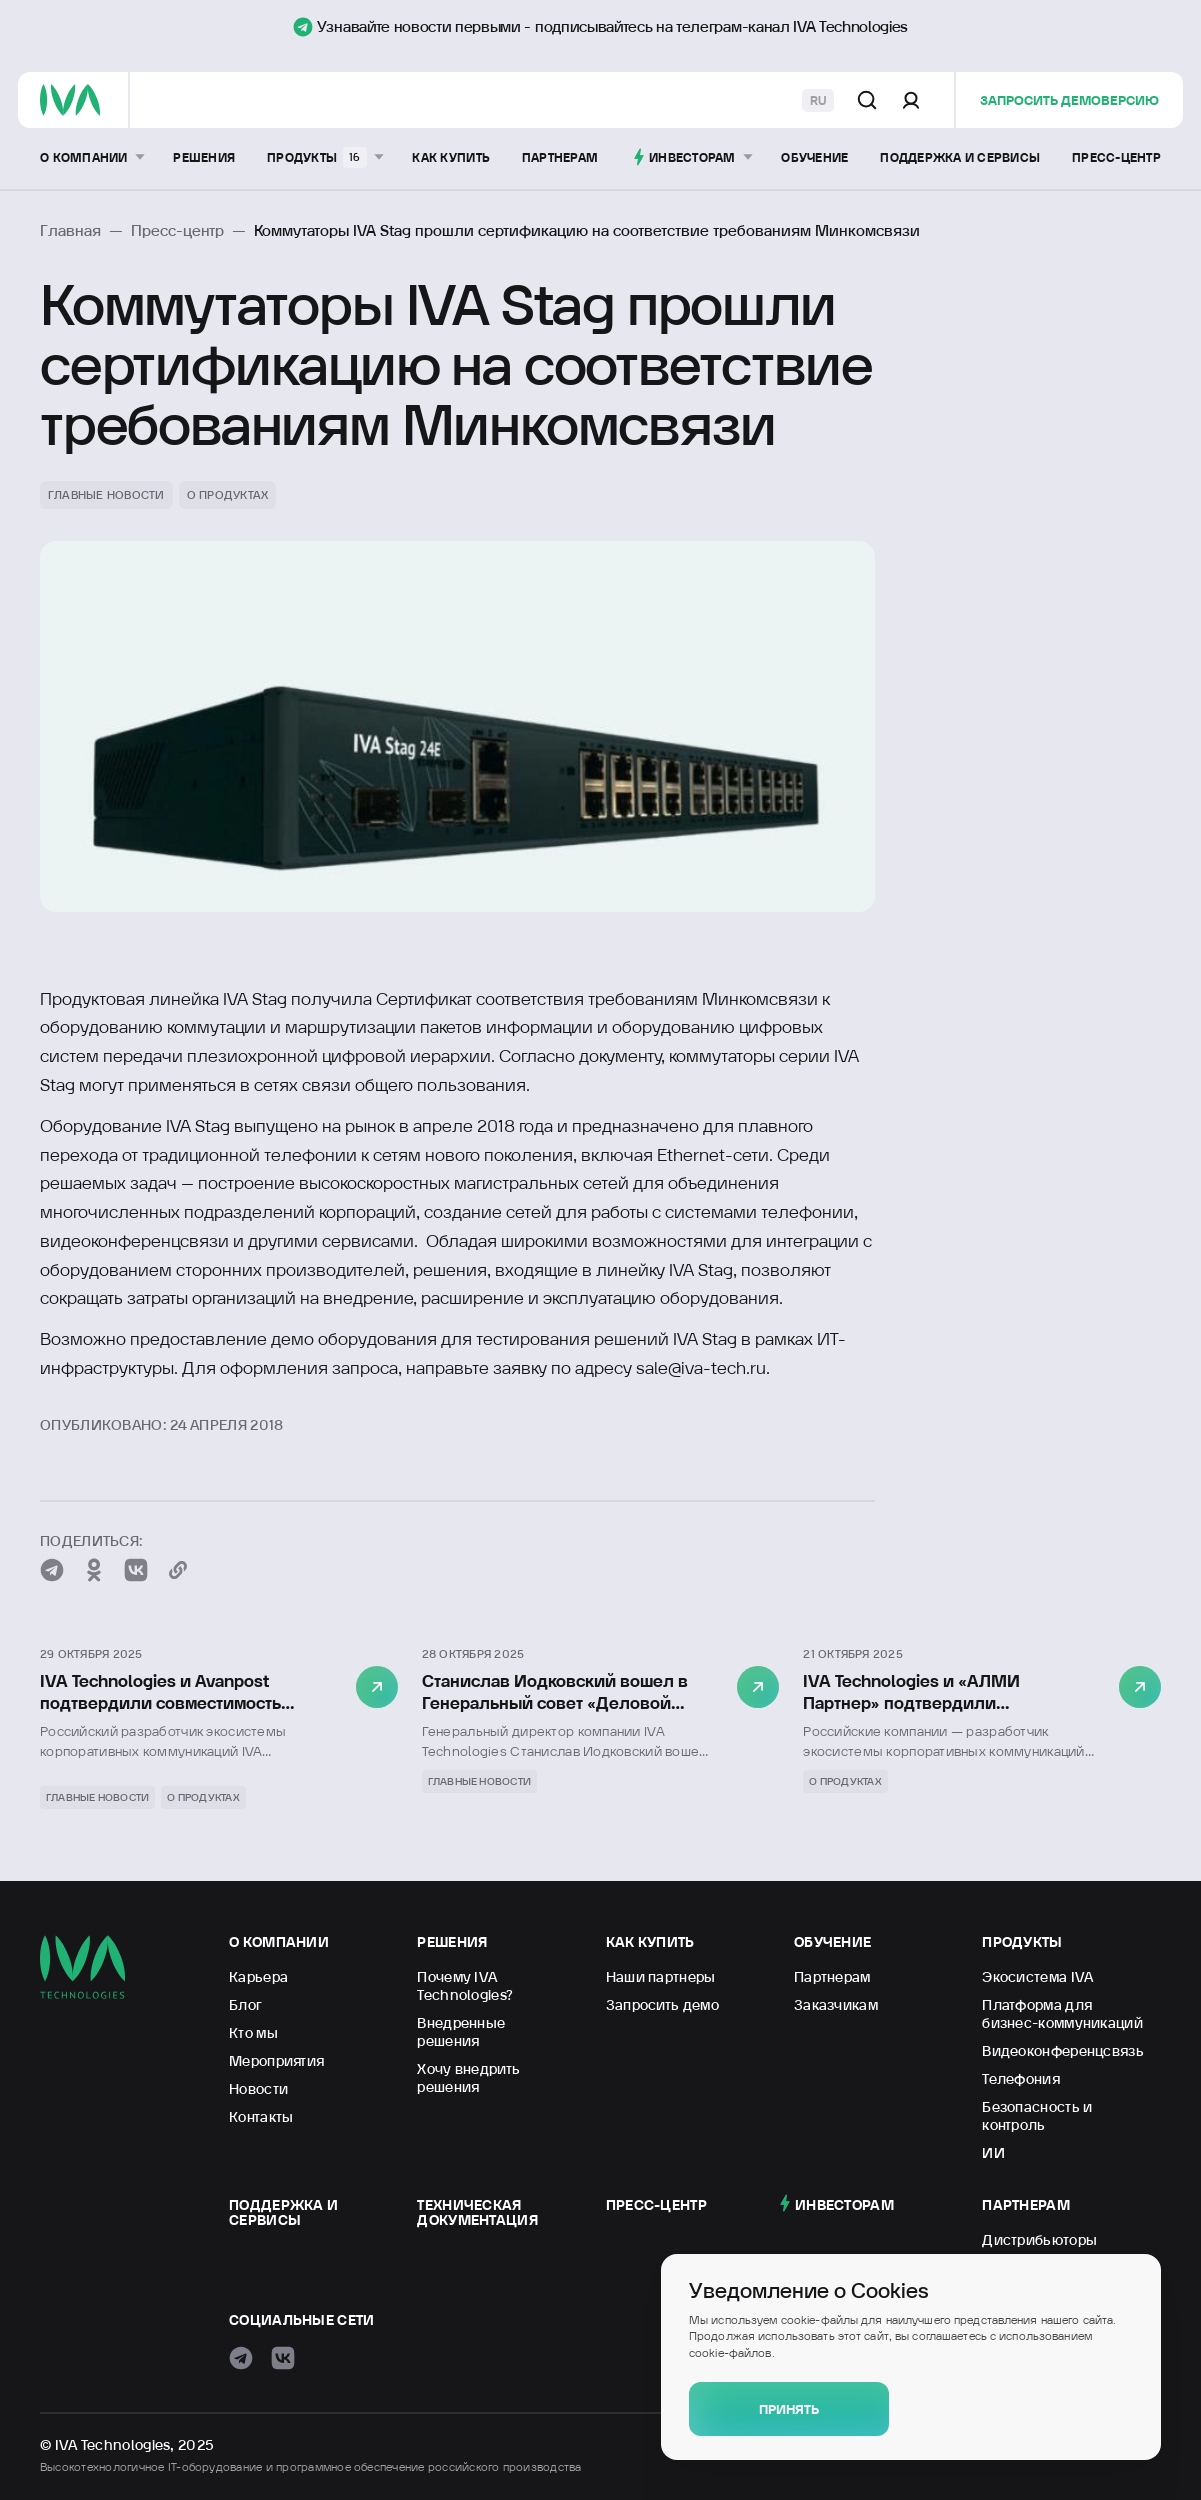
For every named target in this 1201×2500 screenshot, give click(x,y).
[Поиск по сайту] (867, 100)
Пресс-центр (656, 2205)
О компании (279, 1942)
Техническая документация (477, 2212)
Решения (452, 1942)
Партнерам (1026, 2205)
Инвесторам (844, 2205)
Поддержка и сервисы (283, 2212)
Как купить (650, 1942)
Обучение (832, 1942)
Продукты (1022, 1942)
